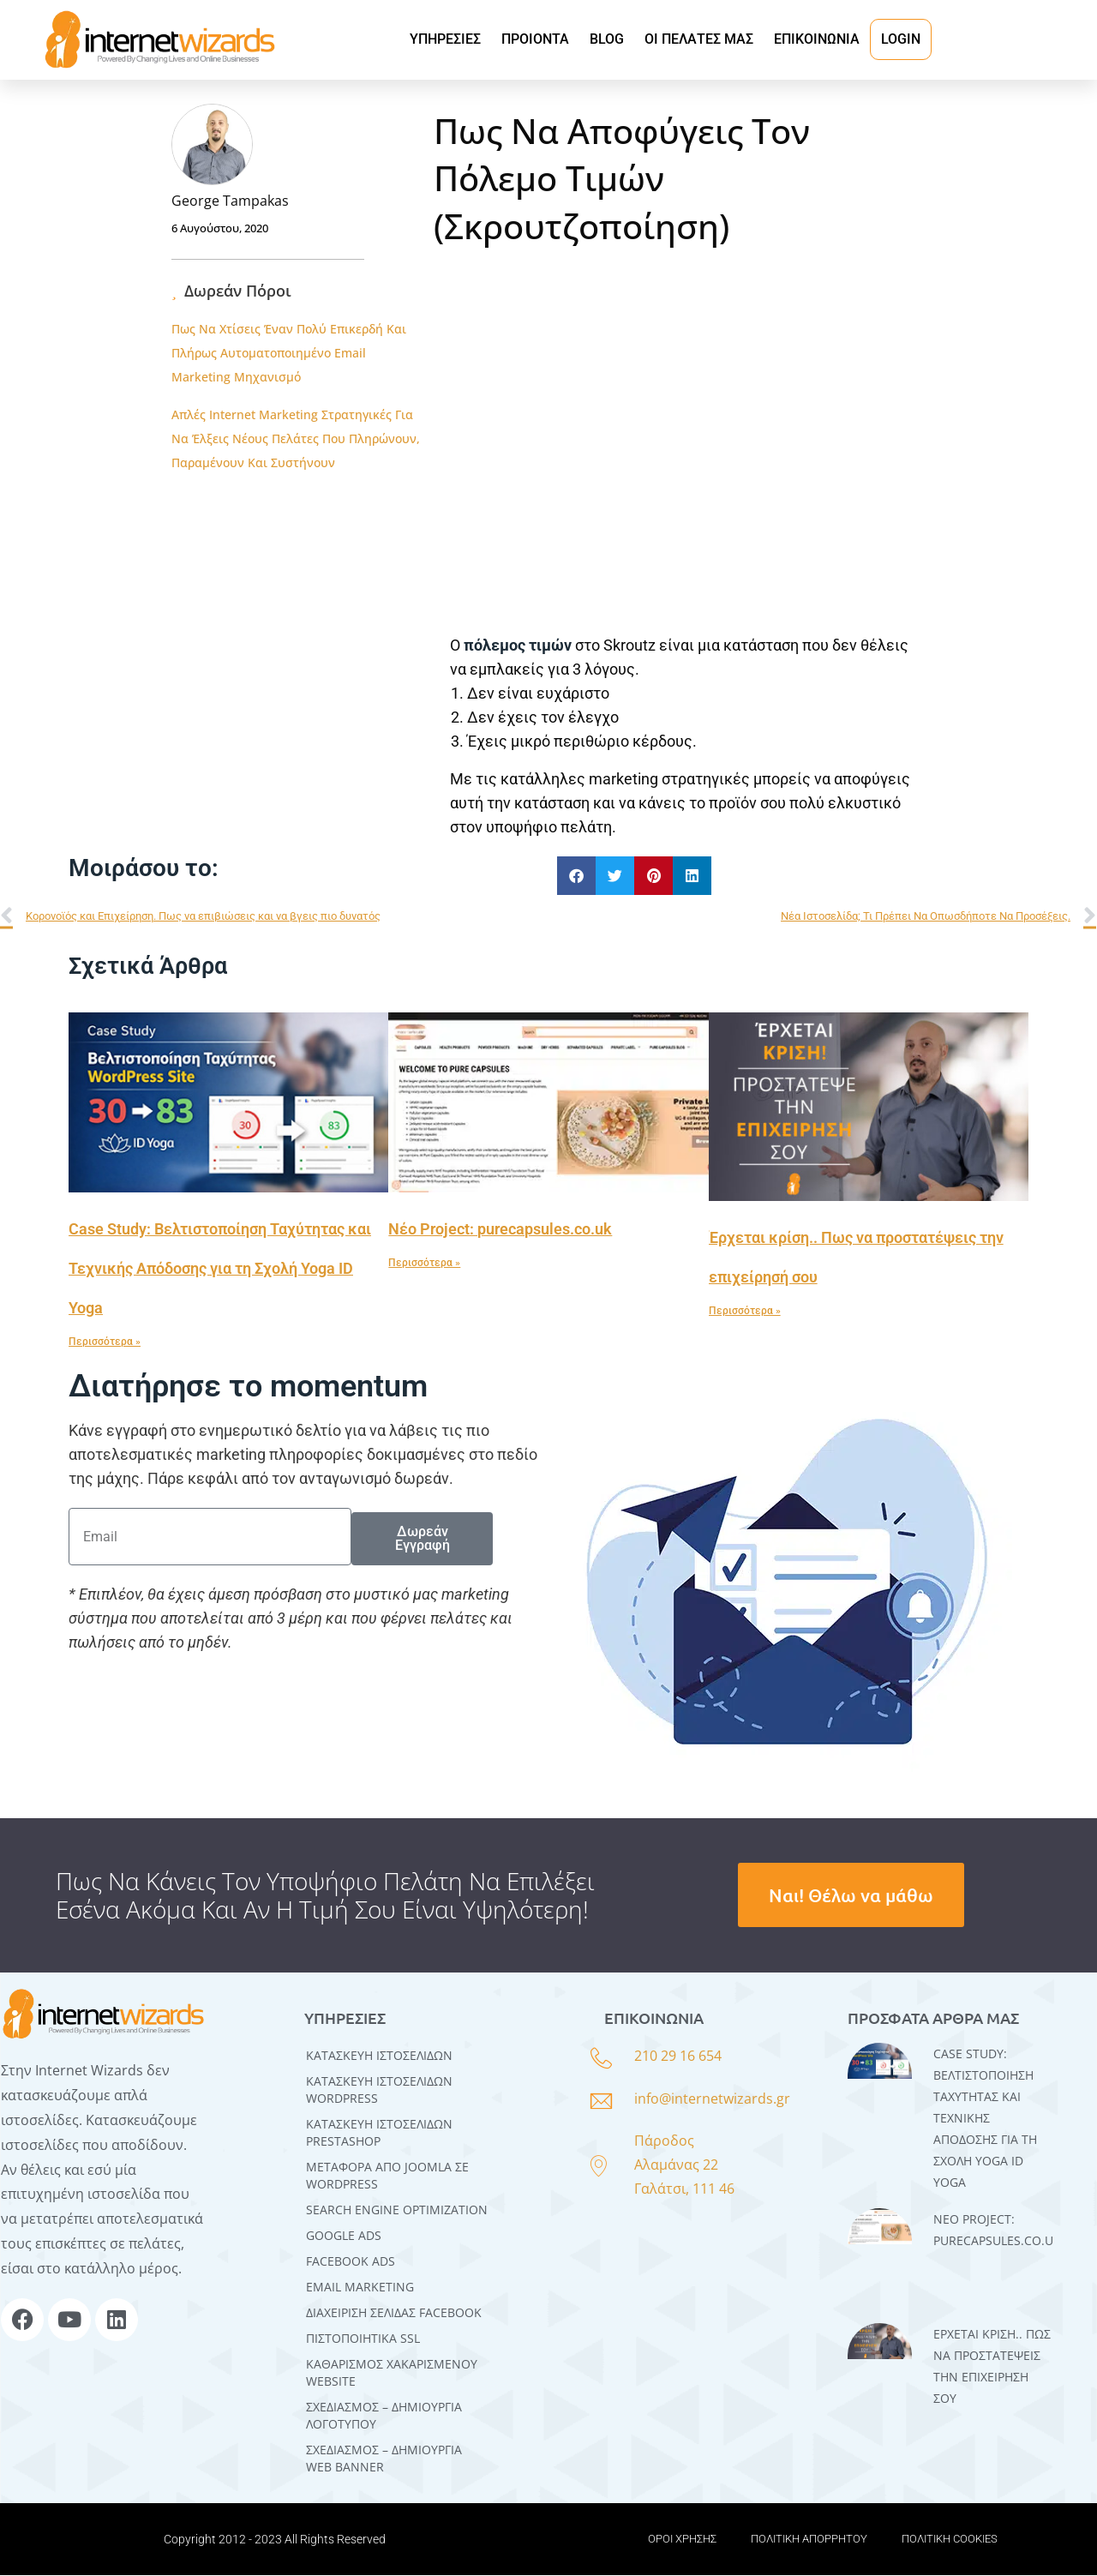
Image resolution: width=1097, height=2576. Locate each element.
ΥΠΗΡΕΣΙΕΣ (445, 39)
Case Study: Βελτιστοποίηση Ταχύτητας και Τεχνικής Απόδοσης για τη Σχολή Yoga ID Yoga (220, 1269)
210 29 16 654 (678, 2057)
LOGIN (900, 39)
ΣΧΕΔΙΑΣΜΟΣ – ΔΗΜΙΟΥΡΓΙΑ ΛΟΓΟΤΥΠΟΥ (384, 2416)
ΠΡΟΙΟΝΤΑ (535, 39)
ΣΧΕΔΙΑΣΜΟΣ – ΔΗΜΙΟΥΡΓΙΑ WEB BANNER (384, 2459)
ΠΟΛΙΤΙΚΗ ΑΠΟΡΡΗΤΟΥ (809, 2539)
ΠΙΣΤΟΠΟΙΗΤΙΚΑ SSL (363, 2339)
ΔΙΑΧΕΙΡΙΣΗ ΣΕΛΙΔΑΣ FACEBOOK (394, 2313)
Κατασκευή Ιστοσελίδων (379, 2056)
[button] (576, 876)
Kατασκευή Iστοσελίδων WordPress (379, 2090)
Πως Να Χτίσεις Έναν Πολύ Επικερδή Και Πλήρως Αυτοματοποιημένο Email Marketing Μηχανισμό (288, 353)
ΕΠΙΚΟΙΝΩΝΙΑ (817, 39)
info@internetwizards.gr (712, 2100)
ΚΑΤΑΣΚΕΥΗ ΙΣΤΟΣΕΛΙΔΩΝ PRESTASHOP (379, 2133)
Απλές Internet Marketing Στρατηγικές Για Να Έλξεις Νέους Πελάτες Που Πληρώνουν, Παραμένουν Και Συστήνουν (295, 438)
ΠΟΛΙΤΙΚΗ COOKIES (950, 2539)
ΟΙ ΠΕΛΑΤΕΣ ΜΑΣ (698, 39)
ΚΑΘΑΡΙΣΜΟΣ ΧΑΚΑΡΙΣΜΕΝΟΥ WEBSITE (391, 2373)
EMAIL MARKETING (360, 2287)
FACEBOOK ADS (350, 2262)
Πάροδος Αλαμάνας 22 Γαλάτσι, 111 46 (684, 2165)
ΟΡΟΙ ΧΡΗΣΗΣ (682, 2539)
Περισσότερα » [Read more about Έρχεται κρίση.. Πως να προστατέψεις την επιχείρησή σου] (745, 1312)
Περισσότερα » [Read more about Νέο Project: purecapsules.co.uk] (424, 1264)
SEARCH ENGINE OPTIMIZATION (397, 2210)
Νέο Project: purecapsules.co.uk (500, 1230)
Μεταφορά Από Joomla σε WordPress (387, 2176)
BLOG (607, 39)
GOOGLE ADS (343, 2236)
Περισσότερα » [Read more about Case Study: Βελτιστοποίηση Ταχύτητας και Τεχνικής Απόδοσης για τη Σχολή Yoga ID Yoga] (105, 1342)
